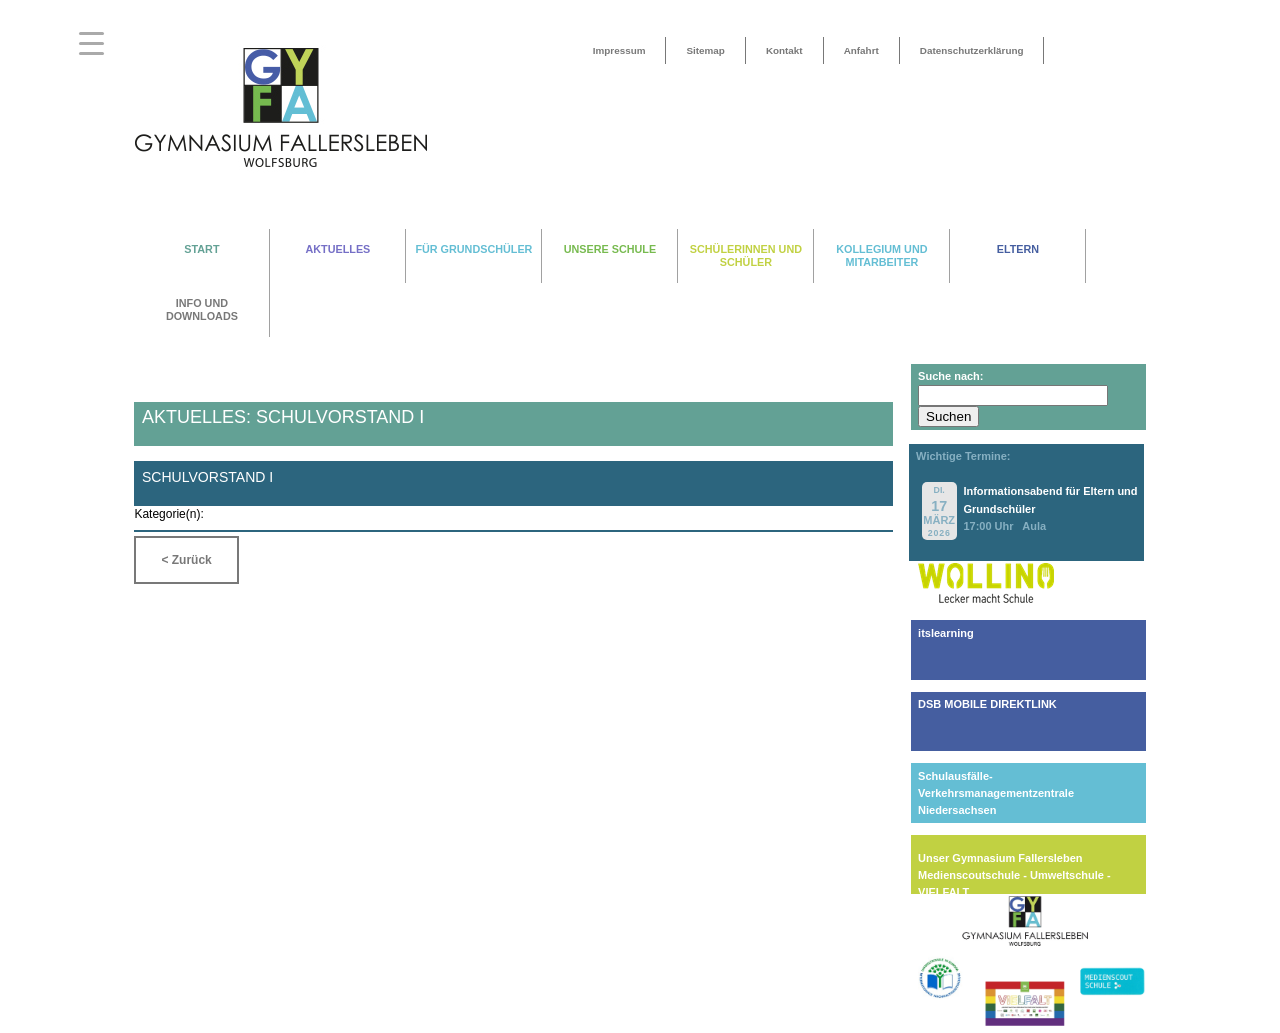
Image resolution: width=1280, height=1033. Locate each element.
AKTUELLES (338, 249)
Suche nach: (950, 376)
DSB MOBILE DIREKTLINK (987, 704)
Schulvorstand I (207, 477)
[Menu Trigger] (91, 42)
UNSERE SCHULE (610, 249)
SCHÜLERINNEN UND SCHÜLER (746, 255)
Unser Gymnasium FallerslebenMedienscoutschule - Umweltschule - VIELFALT (1014, 875)
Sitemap (705, 50)
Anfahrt (861, 50)
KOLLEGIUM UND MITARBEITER (881, 255)
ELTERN (1018, 249)
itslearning (946, 633)
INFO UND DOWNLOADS (202, 309)
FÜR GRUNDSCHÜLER (473, 249)
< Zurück (186, 560)
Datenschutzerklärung (972, 50)
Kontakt (784, 50)
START (201, 249)
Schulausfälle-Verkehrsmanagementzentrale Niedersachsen (996, 793)
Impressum (619, 50)
